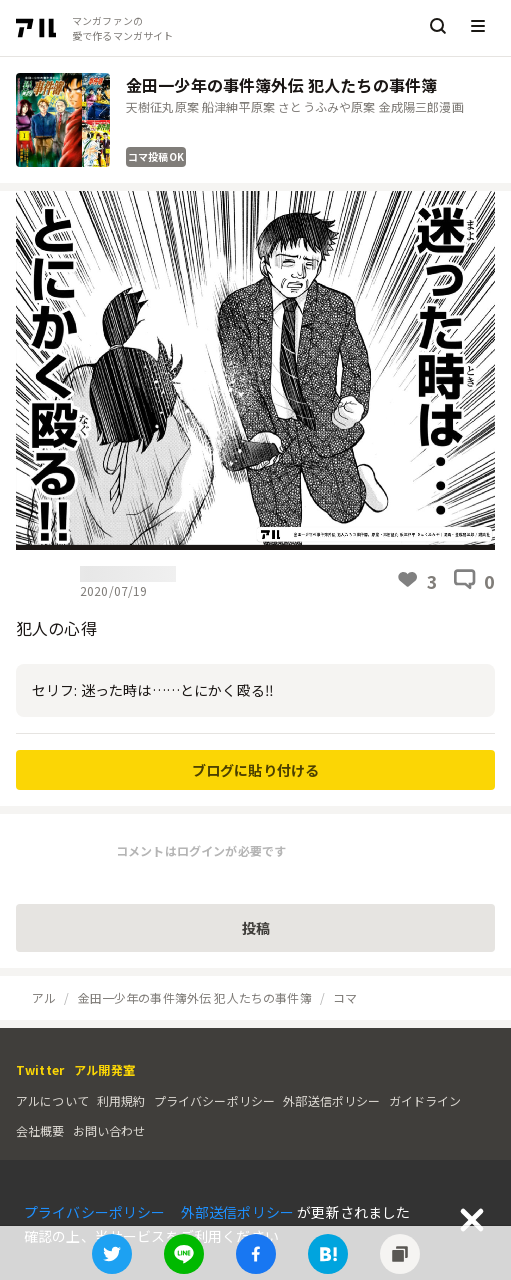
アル (44, 997)
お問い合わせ (109, 1130)
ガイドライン (425, 1100)
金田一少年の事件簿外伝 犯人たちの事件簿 (195, 997)
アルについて (52, 1100)
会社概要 (40, 1130)
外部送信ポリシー (331, 1100)
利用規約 (121, 1100)
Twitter (40, 1069)
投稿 (256, 928)
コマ (345, 997)
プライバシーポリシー (215, 1100)
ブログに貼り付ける (255, 770)
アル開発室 (104, 1069)
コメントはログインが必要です (201, 850)
